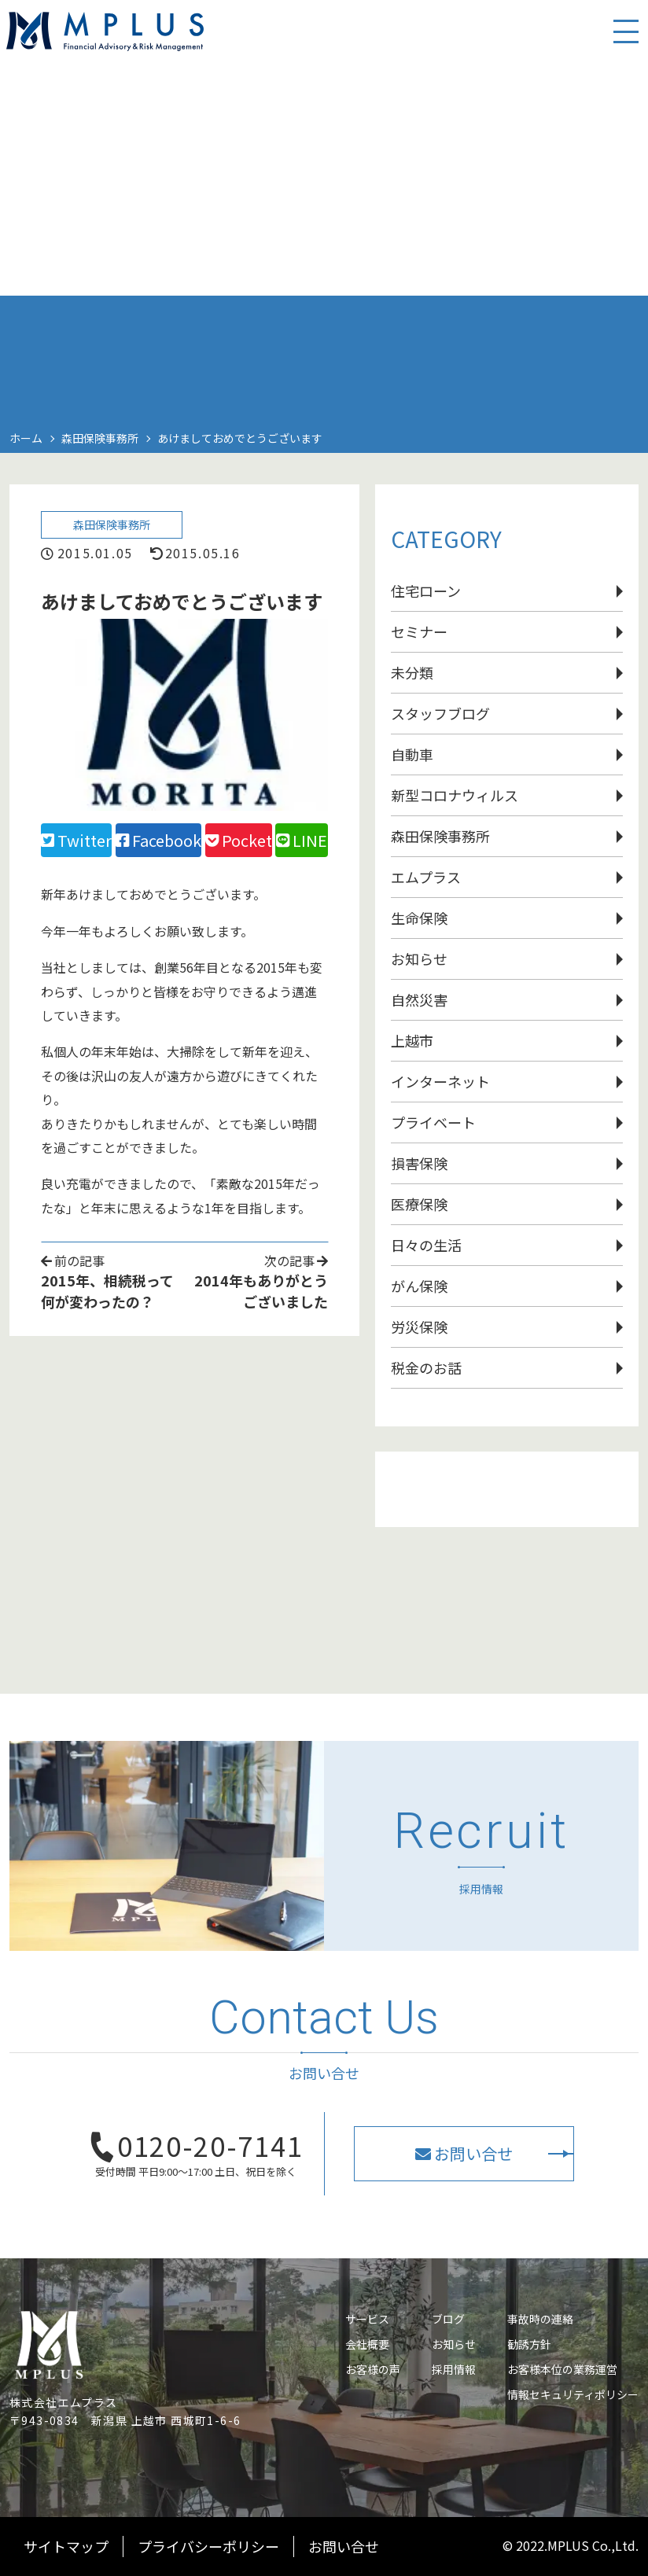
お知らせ (419, 958)
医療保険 (419, 1204)
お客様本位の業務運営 (562, 2369)
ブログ (448, 2319)
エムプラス (426, 877)
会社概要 (367, 2344)
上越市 (412, 1040)
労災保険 (419, 1326)
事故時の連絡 (540, 2319)
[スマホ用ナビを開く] (616, 47)
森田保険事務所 (116, 528)
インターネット (440, 1081)
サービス (367, 2319)
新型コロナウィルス (454, 795)
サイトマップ (66, 2546)
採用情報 (454, 2369)
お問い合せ (343, 2546)
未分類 (412, 672)
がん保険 (419, 1285)
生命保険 (419, 917)
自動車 (412, 754)
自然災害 (419, 999)
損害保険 (419, 1163)
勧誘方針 (529, 2344)
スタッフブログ (440, 713)
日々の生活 (426, 1245)
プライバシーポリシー (208, 2546)
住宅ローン (426, 590)
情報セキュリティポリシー (573, 2394)
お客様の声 (372, 2369)
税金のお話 (426, 1367)
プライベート (433, 1122)
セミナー (419, 631)
